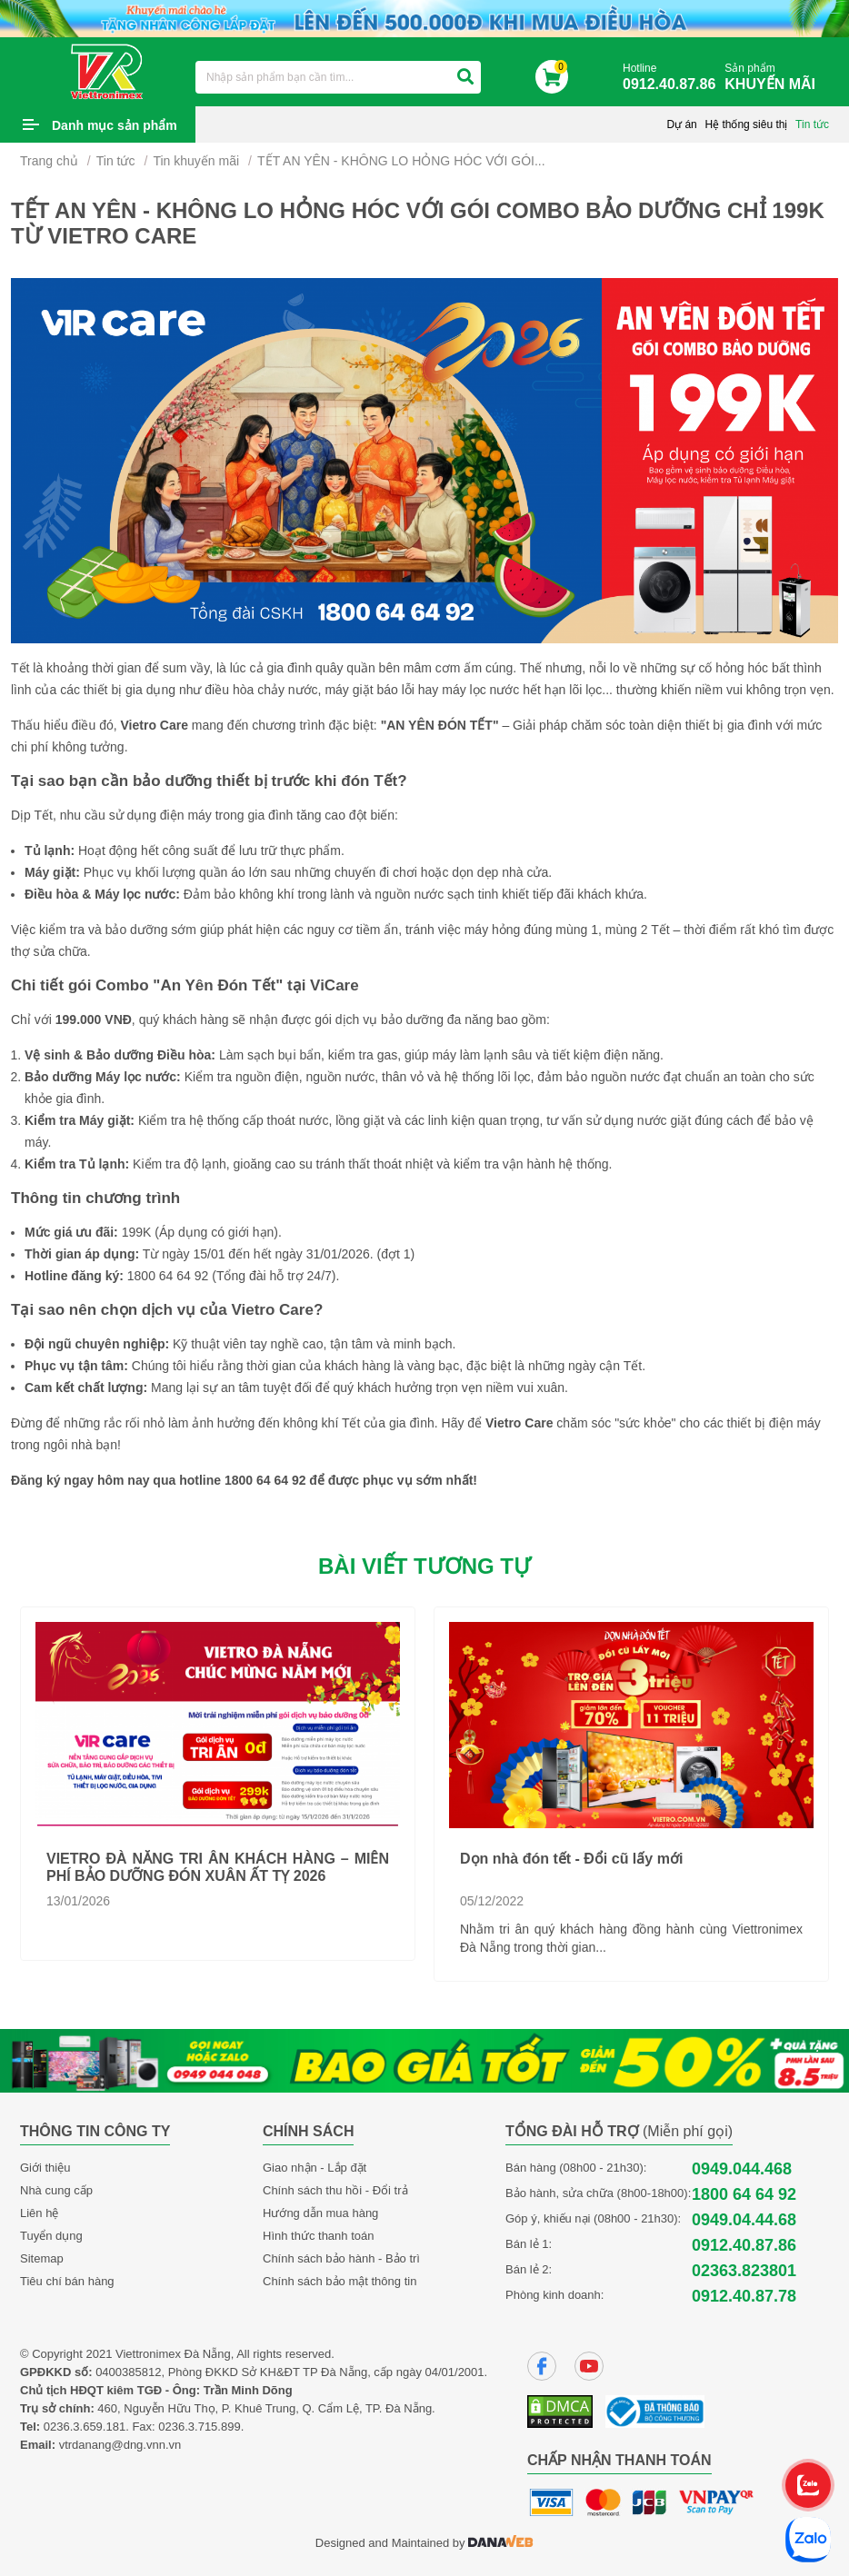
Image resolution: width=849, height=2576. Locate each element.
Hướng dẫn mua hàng (320, 2213)
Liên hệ (39, 2213)
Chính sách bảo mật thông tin (339, 2281)
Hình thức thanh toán (318, 2236)
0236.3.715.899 (199, 2426)
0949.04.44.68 (744, 2220)
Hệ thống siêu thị (745, 124)
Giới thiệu (45, 2167)
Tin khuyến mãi (196, 161)
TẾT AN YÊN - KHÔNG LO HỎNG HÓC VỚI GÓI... (401, 161)
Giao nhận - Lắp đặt (314, 2167)
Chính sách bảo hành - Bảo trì (341, 2258)
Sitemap (42, 2258)
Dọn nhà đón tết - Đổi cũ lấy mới (571, 1858)
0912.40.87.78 (744, 2296)
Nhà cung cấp (56, 2190)
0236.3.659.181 (84, 2426)
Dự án (681, 124)
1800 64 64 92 (744, 2194)
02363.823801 (744, 2271)
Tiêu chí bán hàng (67, 2281)
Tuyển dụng (51, 2236)
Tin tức (812, 124)
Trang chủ (49, 161)
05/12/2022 (492, 1901)
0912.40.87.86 (744, 2245)
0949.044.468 (742, 2169)
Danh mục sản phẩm (114, 125)
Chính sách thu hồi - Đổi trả (335, 2190)
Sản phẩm (774, 78)
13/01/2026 (78, 1901)
